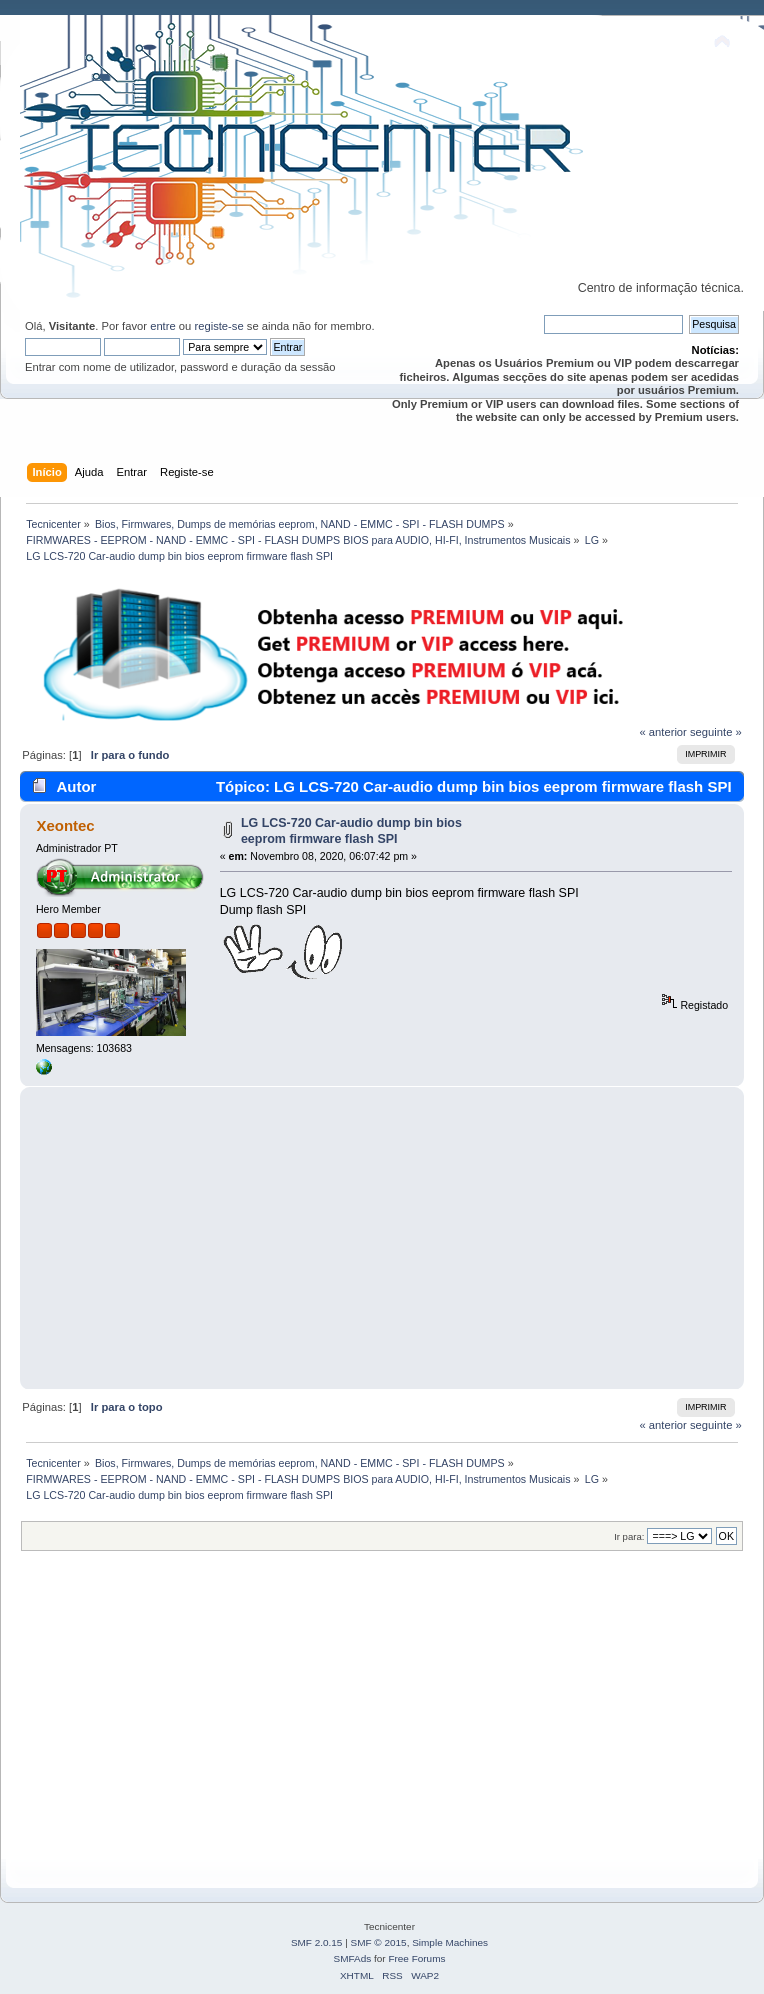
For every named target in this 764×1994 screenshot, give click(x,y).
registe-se (218, 326)
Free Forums (416, 1958)
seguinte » (716, 732)
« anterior (662, 732)
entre (163, 326)
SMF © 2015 (379, 1942)
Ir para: (629, 1536)
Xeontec (65, 825)
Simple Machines (450, 1942)
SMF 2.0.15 (317, 1942)
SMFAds (353, 1958)
